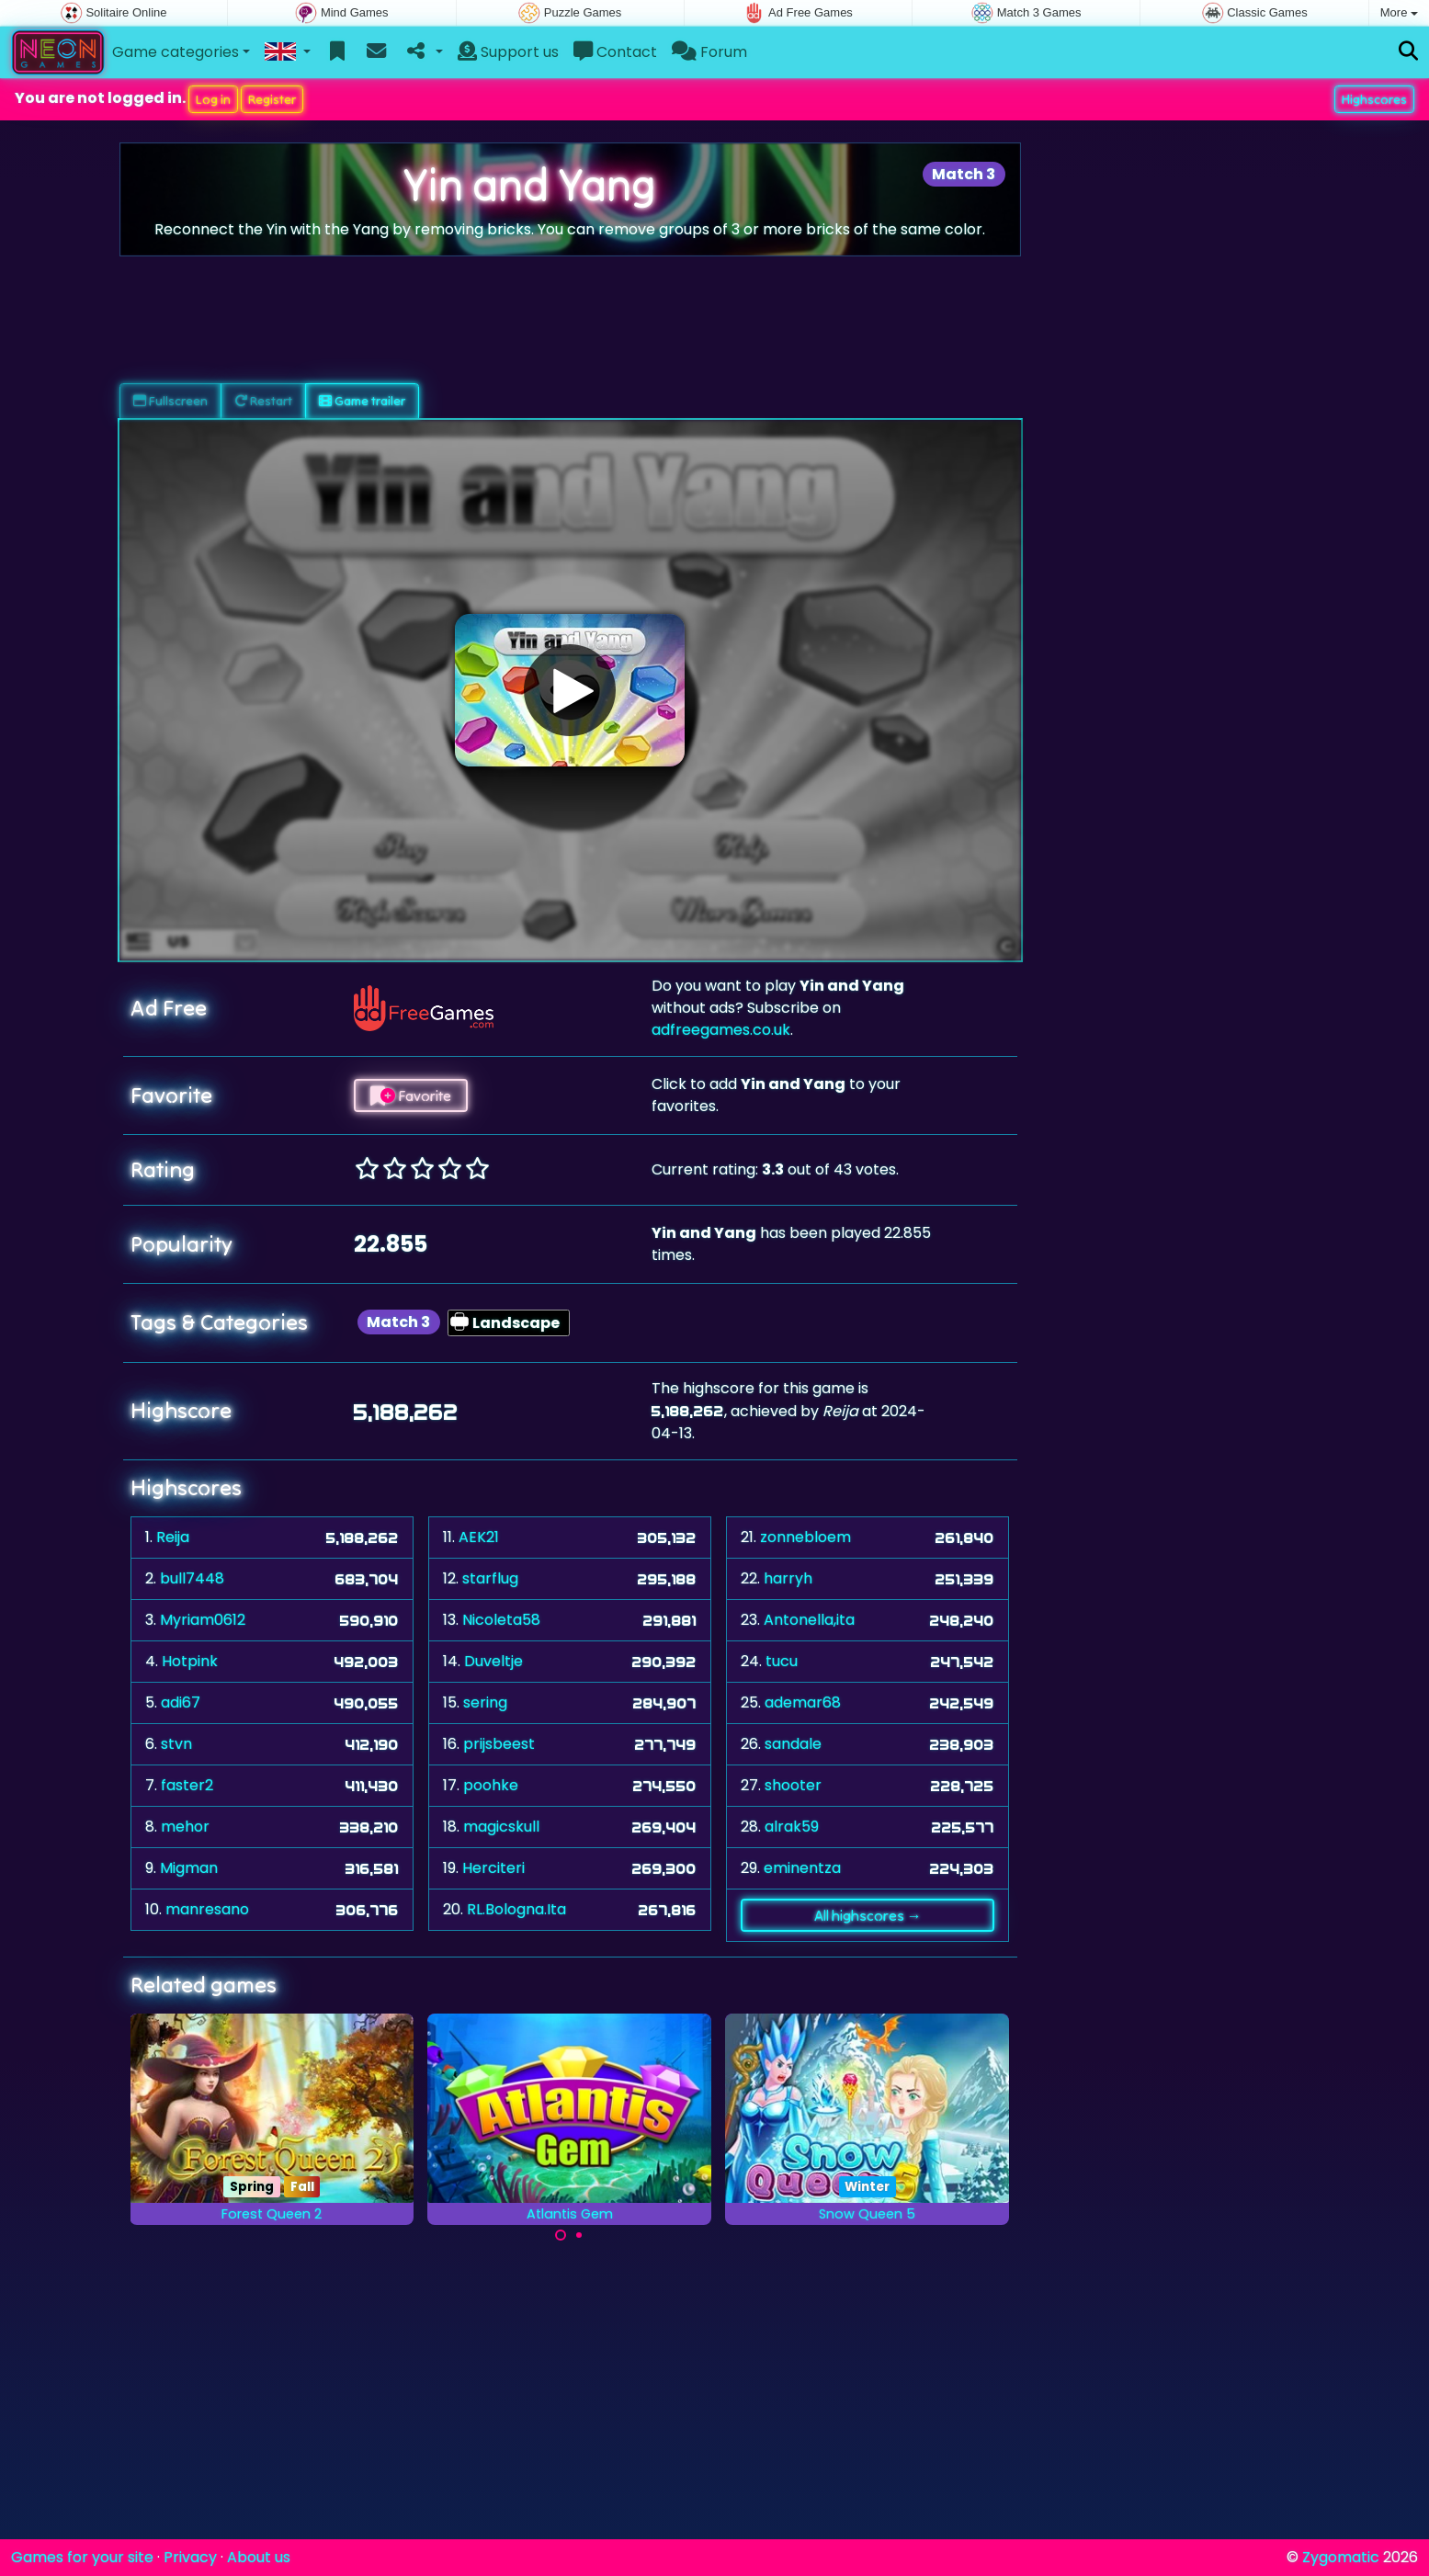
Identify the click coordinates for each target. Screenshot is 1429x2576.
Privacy (190, 2557)
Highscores (1374, 99)
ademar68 (803, 1702)
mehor (185, 1826)
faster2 (187, 1785)
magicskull (501, 1826)
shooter (793, 1785)
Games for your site (82, 2557)
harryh (788, 1578)
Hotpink (190, 1661)
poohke (490, 1785)
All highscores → (868, 1915)
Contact (615, 51)
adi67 (180, 1702)
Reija (172, 1537)
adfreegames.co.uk (721, 1029)
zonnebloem (805, 1537)
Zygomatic (1340, 2557)
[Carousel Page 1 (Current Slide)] (560, 2235)
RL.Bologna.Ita (516, 1909)
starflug (490, 1578)
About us (258, 2557)
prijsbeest (499, 1743)
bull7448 (192, 1578)
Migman (189, 1867)
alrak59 (792, 1826)
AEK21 (479, 1537)
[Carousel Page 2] (578, 2235)
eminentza (802, 1867)
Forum (709, 51)
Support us (508, 51)
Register (272, 99)
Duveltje (493, 1661)
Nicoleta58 (501, 1619)
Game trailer (362, 400)
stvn (176, 1743)
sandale (793, 1743)
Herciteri (493, 1867)
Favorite (410, 1095)
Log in (213, 99)
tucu (782, 1661)
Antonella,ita (809, 1619)
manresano (207, 1909)
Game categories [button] (175, 51)
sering (485, 1702)
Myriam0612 (202, 1619)
